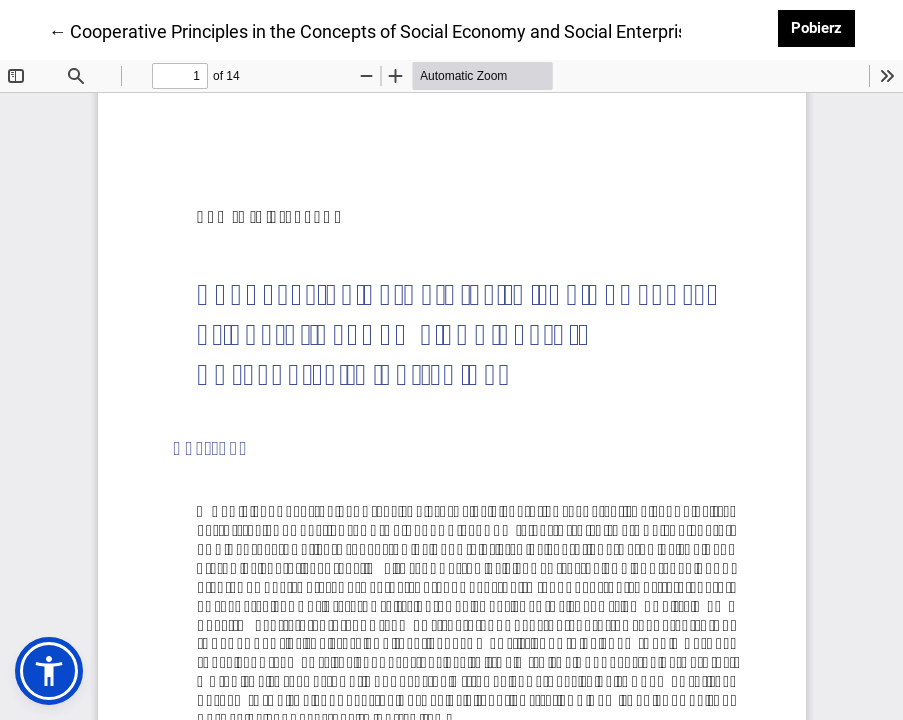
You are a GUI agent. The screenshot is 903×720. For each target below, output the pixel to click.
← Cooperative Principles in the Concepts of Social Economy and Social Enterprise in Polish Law (426, 30)
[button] (49, 671)
